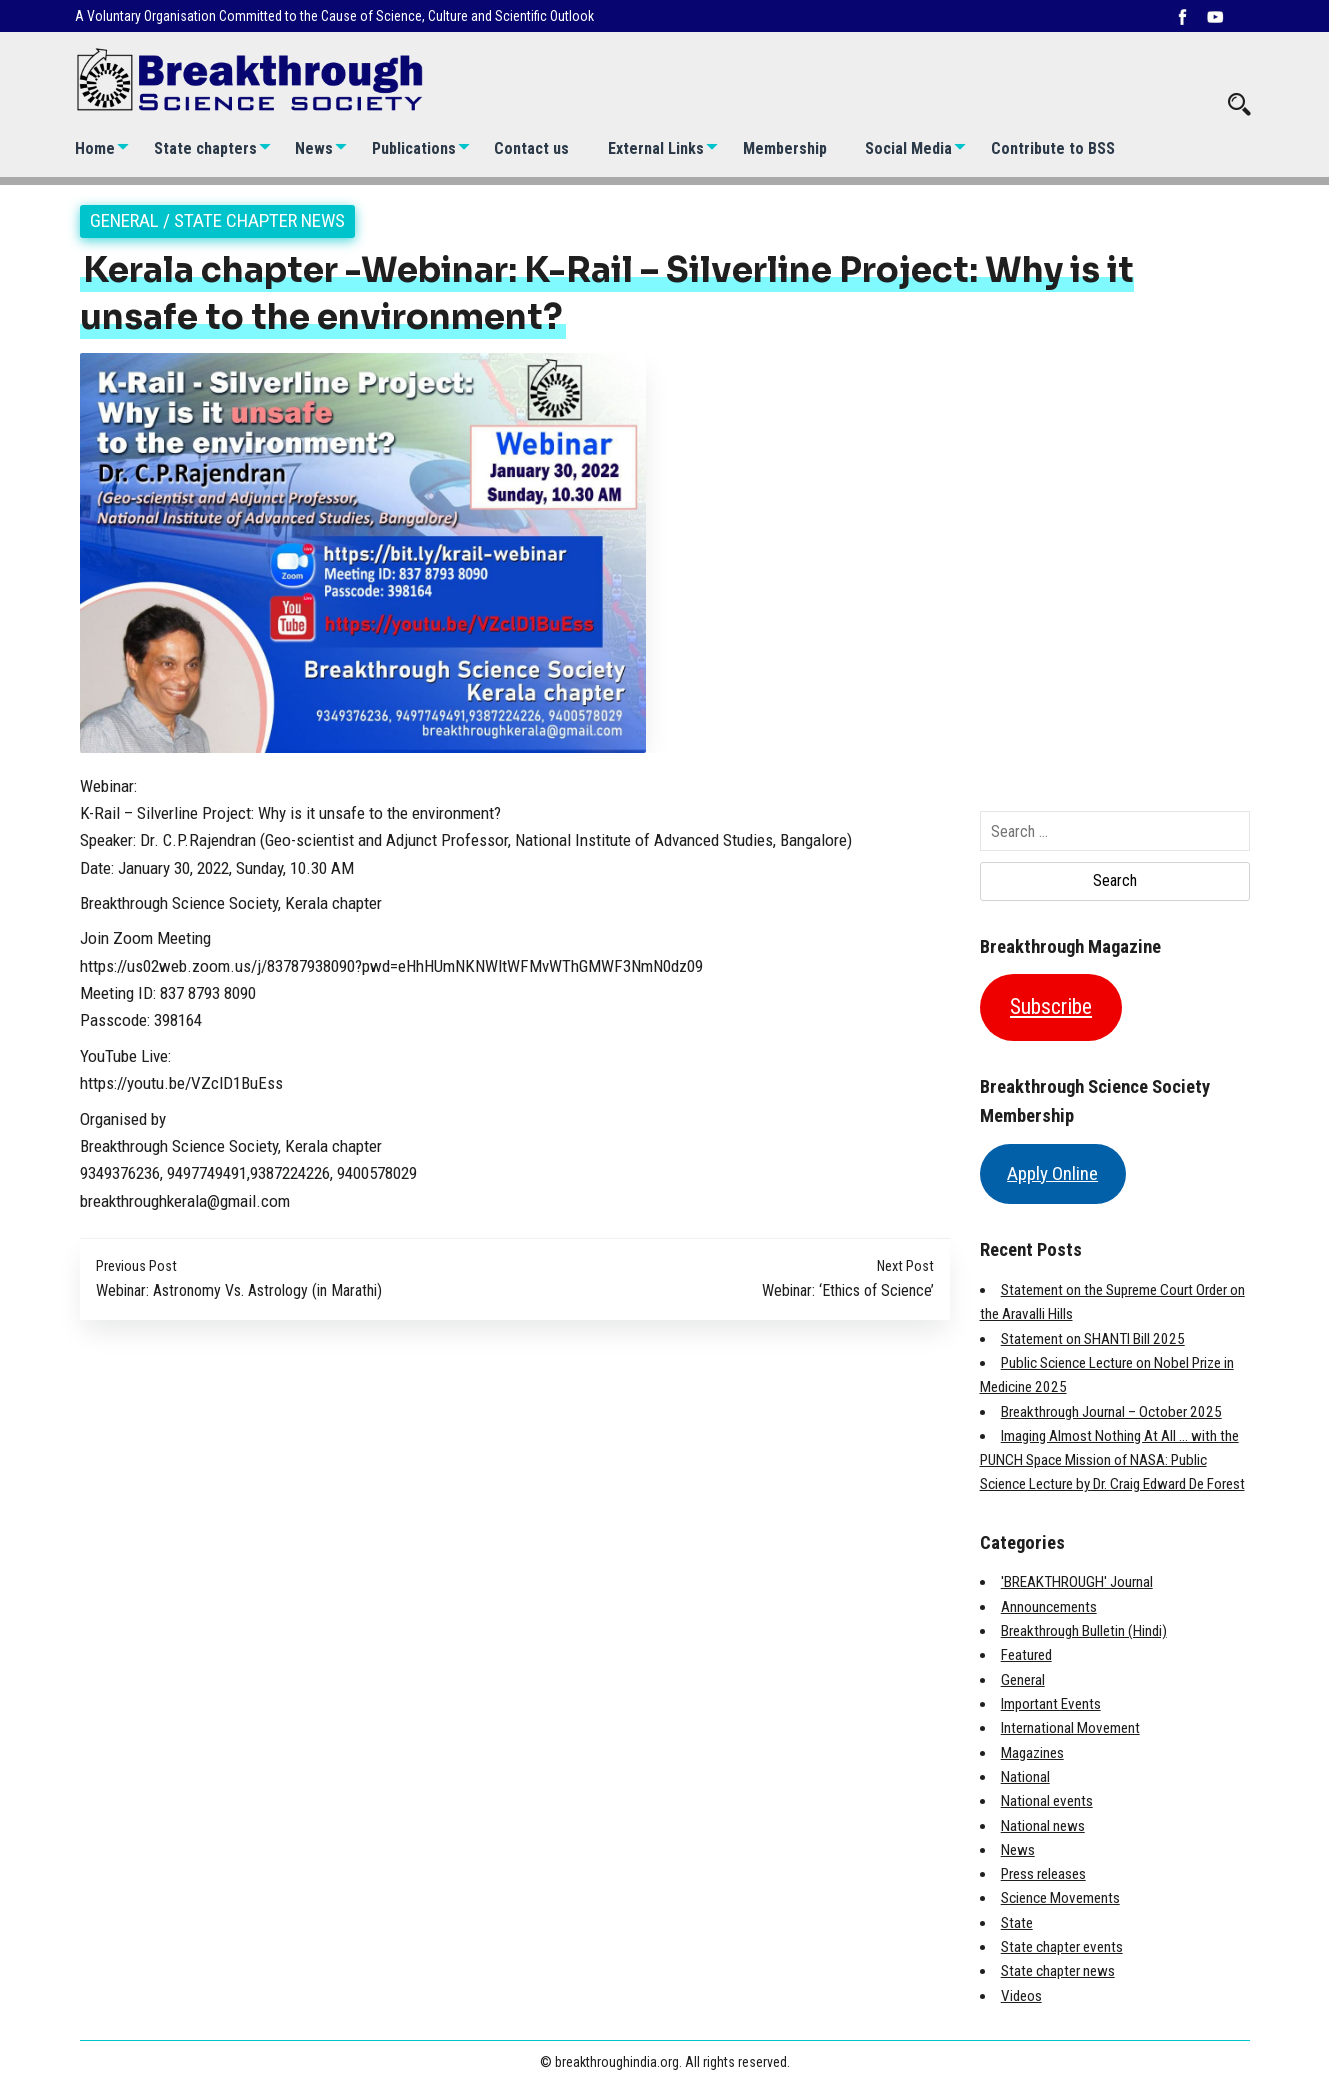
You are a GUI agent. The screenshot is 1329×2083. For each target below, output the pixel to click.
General (124, 220)
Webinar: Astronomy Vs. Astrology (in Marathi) (239, 1290)
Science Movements (1060, 1898)
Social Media (908, 148)
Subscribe (1051, 1006)
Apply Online (1052, 1173)
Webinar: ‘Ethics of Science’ (848, 1290)
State (1017, 1923)
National (1025, 1777)
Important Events (1051, 1704)
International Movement (1070, 1728)
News (314, 148)
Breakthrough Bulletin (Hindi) (1084, 1631)
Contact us (531, 148)
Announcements (1049, 1607)
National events (1047, 1801)
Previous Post (136, 1266)
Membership (785, 148)
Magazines (1032, 1753)
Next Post (905, 1266)
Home (95, 148)
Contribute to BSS (1053, 148)
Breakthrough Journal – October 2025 (1111, 1412)
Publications (414, 148)
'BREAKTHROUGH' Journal (1077, 1582)
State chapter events (1062, 1947)
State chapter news (259, 220)
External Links (656, 148)
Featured (1026, 1655)
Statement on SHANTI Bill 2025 (1093, 1339)
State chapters (205, 148)
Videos (1021, 1996)
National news (1043, 1826)
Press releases (1043, 1874)
